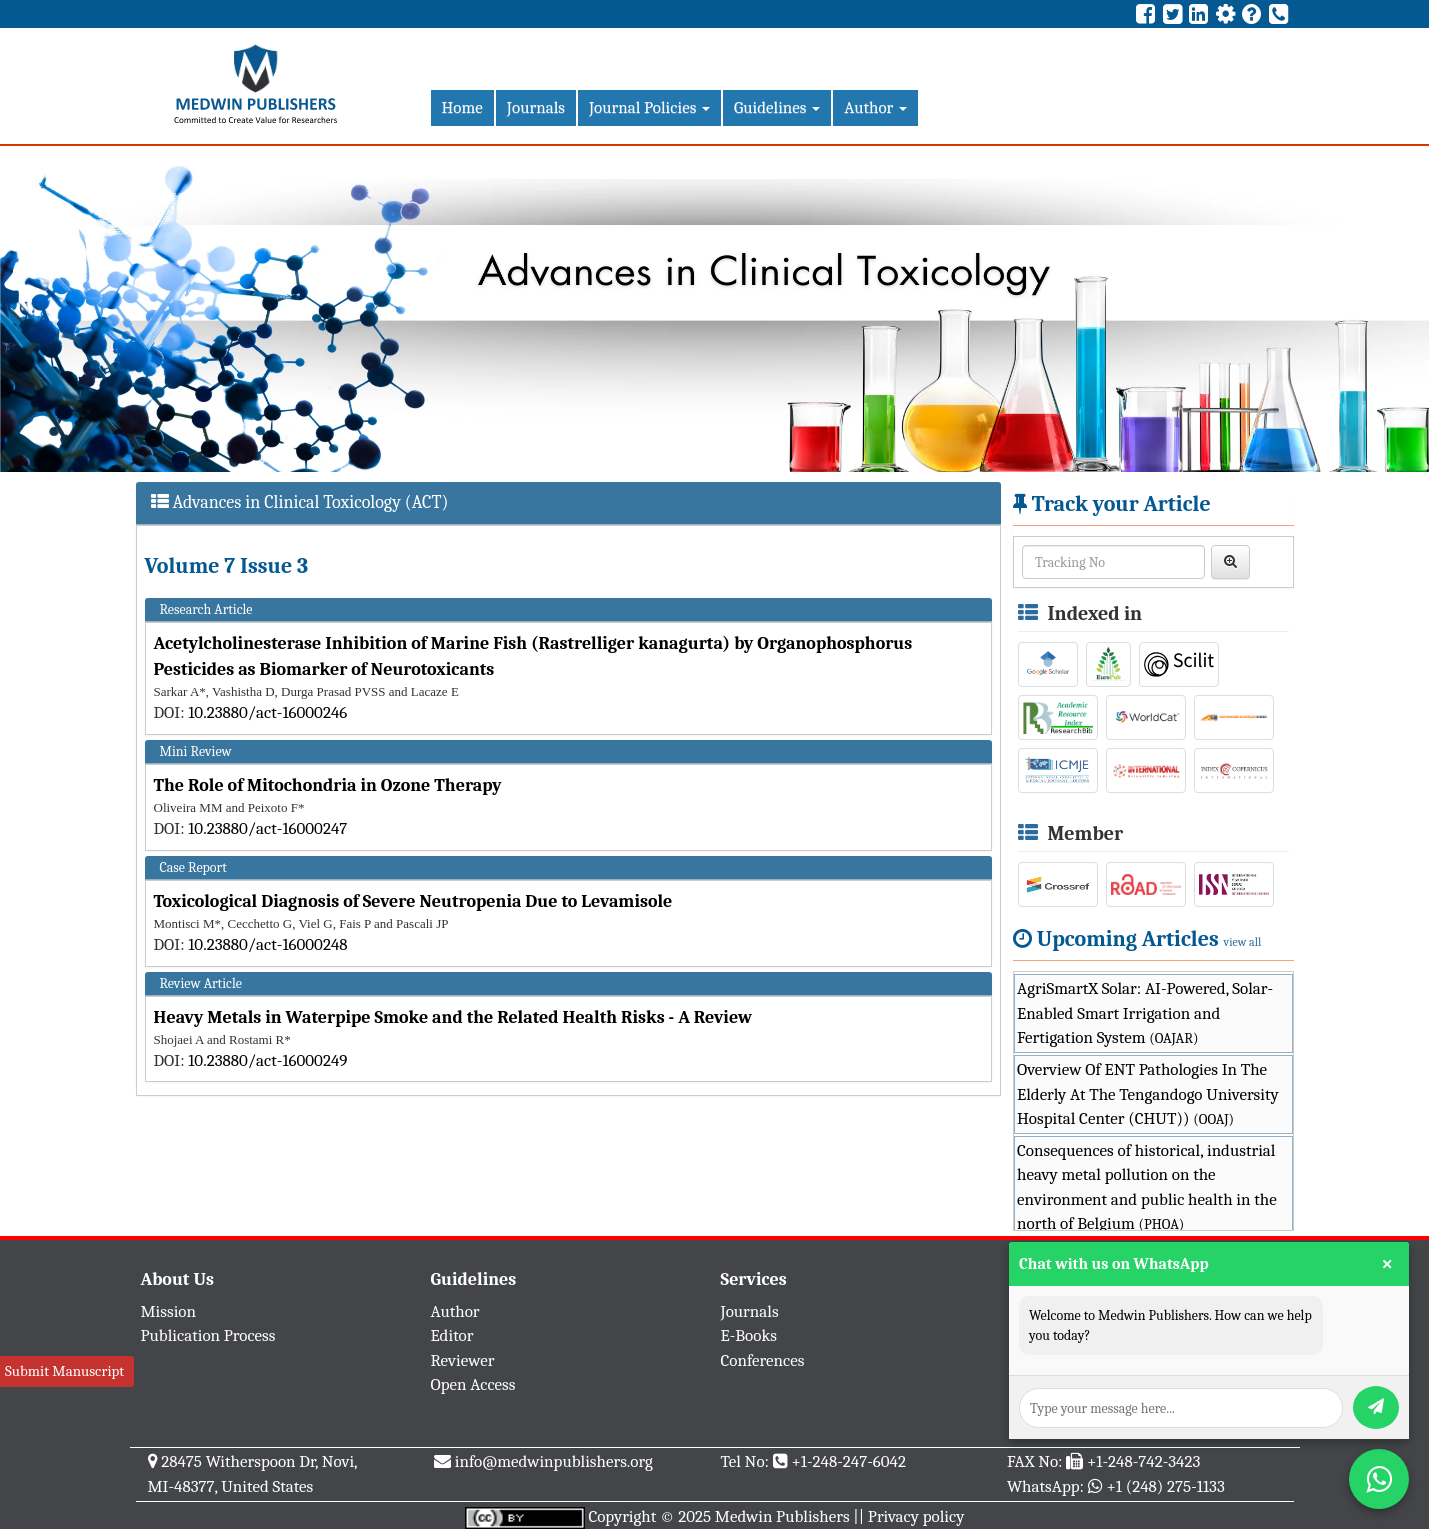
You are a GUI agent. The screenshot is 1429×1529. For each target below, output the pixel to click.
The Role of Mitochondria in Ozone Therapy (328, 785)
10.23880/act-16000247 (267, 828)
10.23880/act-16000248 (267, 944)
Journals (536, 107)
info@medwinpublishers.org (554, 1461)
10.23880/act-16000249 (267, 1060)
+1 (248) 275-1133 (1165, 1486)
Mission (169, 1311)
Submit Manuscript (64, 1371)
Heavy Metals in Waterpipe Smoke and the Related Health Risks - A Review (453, 1017)
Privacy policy (916, 1516)
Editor (452, 1335)
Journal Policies (649, 107)
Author (875, 107)
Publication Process (208, 1335)
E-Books (749, 1335)
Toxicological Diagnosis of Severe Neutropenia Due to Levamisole (413, 901)
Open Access (473, 1384)
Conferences (763, 1360)
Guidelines (777, 107)
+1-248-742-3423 (1143, 1461)
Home (462, 107)
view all (1243, 942)
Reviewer (463, 1360)
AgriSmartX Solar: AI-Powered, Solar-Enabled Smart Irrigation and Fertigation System (1145, 1013)
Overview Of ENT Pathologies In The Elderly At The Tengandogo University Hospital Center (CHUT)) (1148, 1094)
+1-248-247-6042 (848, 1461)
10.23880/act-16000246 (267, 712)
